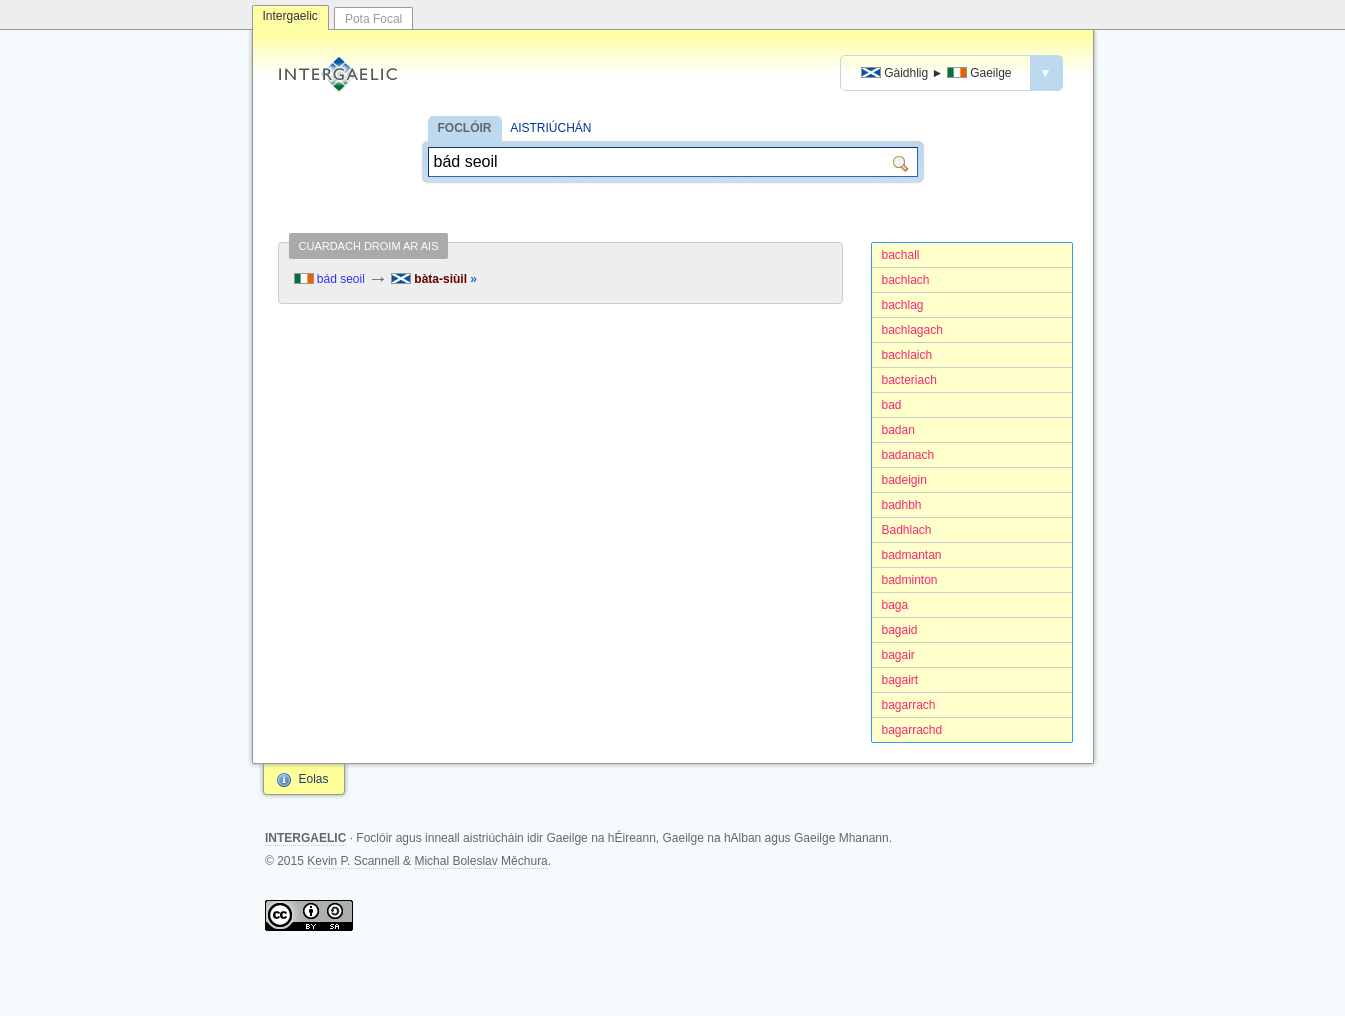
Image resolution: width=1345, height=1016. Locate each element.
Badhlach (907, 530)
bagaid (900, 630)
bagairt (900, 680)
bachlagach (912, 330)
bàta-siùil (434, 279)
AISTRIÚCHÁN (550, 128)
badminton (910, 580)
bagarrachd (912, 730)
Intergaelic (290, 16)
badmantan (912, 555)
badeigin (904, 480)
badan (898, 430)
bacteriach (909, 380)
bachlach (906, 280)
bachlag (903, 305)
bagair (898, 655)
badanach (908, 455)
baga (895, 605)
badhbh (902, 505)
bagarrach (909, 705)
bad (892, 405)
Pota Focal (373, 19)
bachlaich (907, 355)
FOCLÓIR (465, 128)
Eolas (314, 779)
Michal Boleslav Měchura (480, 861)
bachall (901, 255)
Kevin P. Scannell (353, 861)
